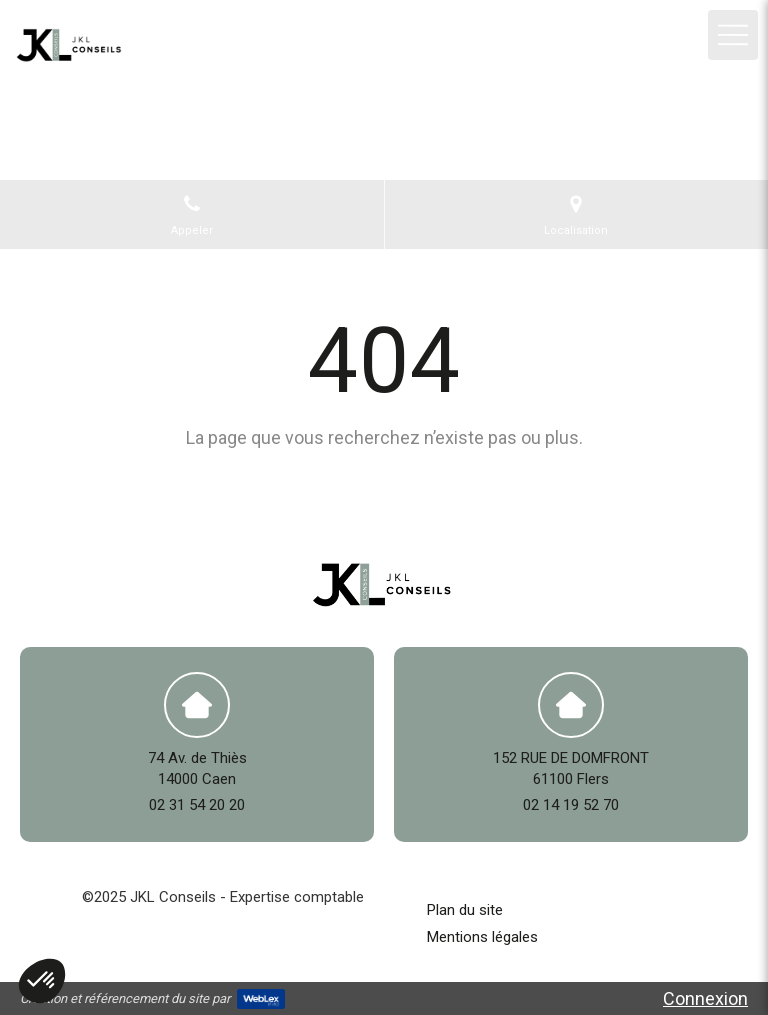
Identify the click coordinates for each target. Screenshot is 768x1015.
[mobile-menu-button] (733, 35)
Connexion (705, 998)
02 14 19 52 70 (571, 805)
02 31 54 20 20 (197, 805)
